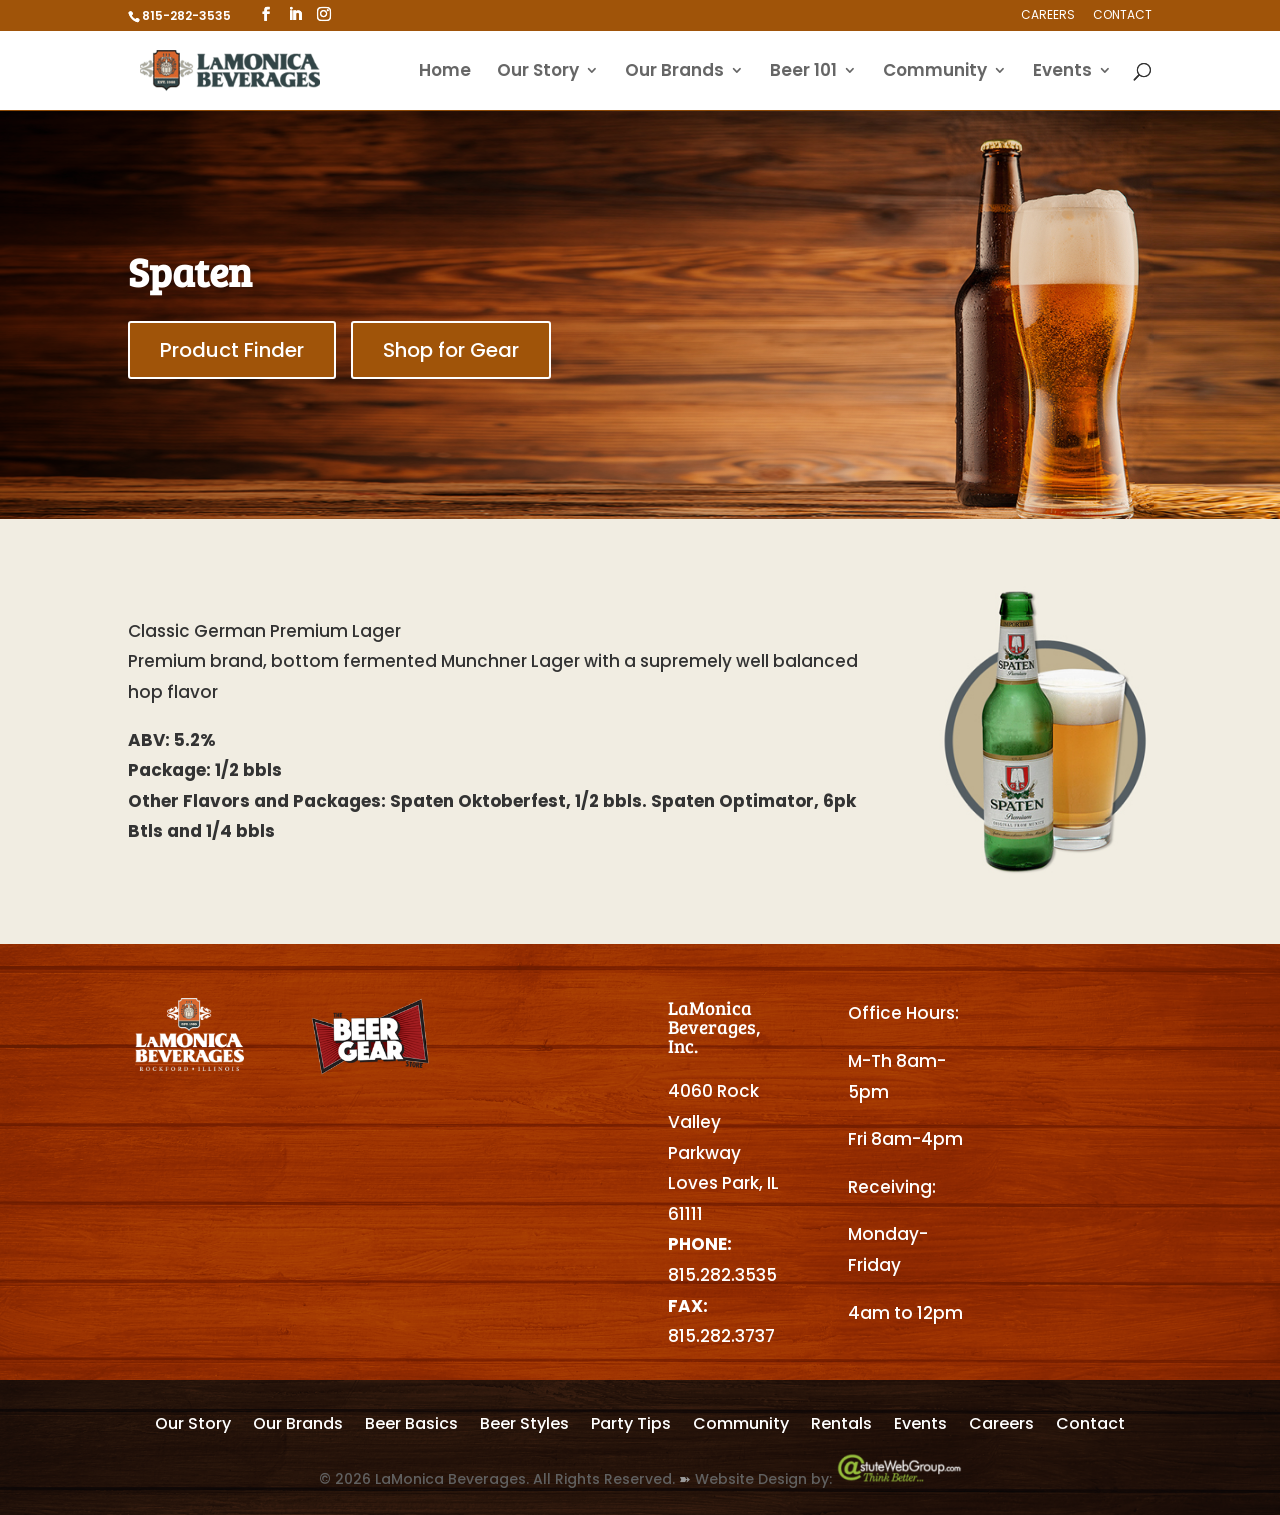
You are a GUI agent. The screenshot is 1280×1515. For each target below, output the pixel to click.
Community (935, 72)
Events (1062, 72)
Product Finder (232, 350)
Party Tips (631, 1426)
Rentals (841, 1426)
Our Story (538, 72)
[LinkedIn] (295, 14)
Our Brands (674, 72)
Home (445, 72)
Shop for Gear (451, 350)
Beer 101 (803, 72)
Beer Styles (524, 1426)
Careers (1048, 16)
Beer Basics (411, 1426)
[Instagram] (324, 14)
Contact (1122, 16)
